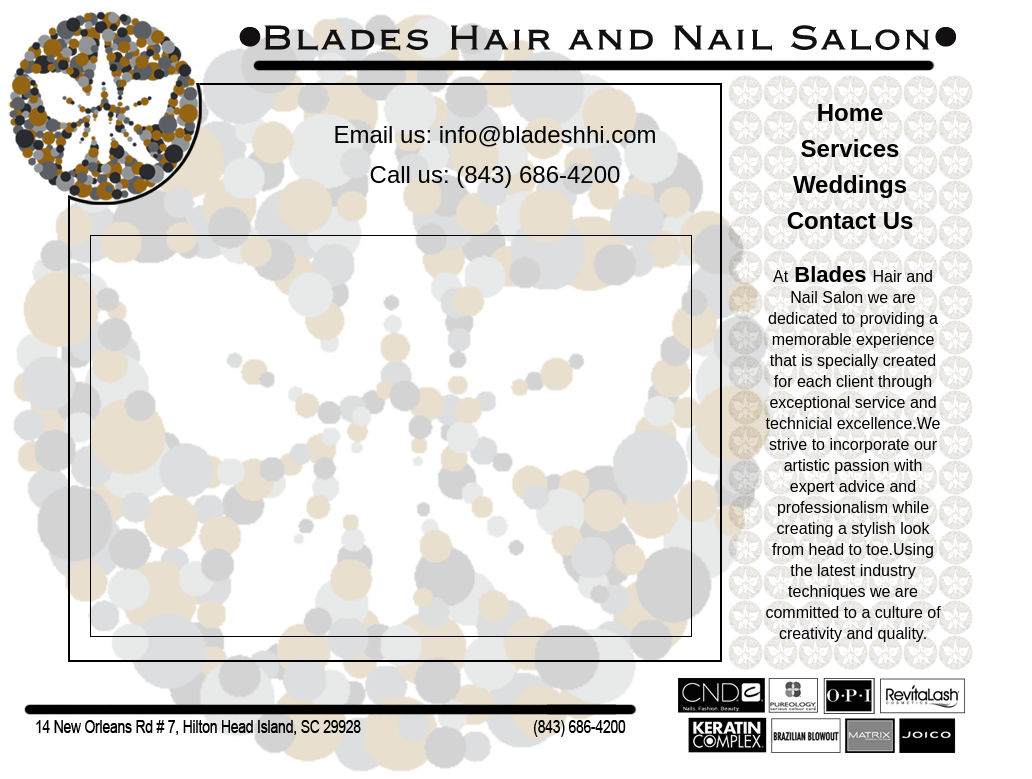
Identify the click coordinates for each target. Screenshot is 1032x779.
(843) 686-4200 (538, 174)
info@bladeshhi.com (548, 134)
